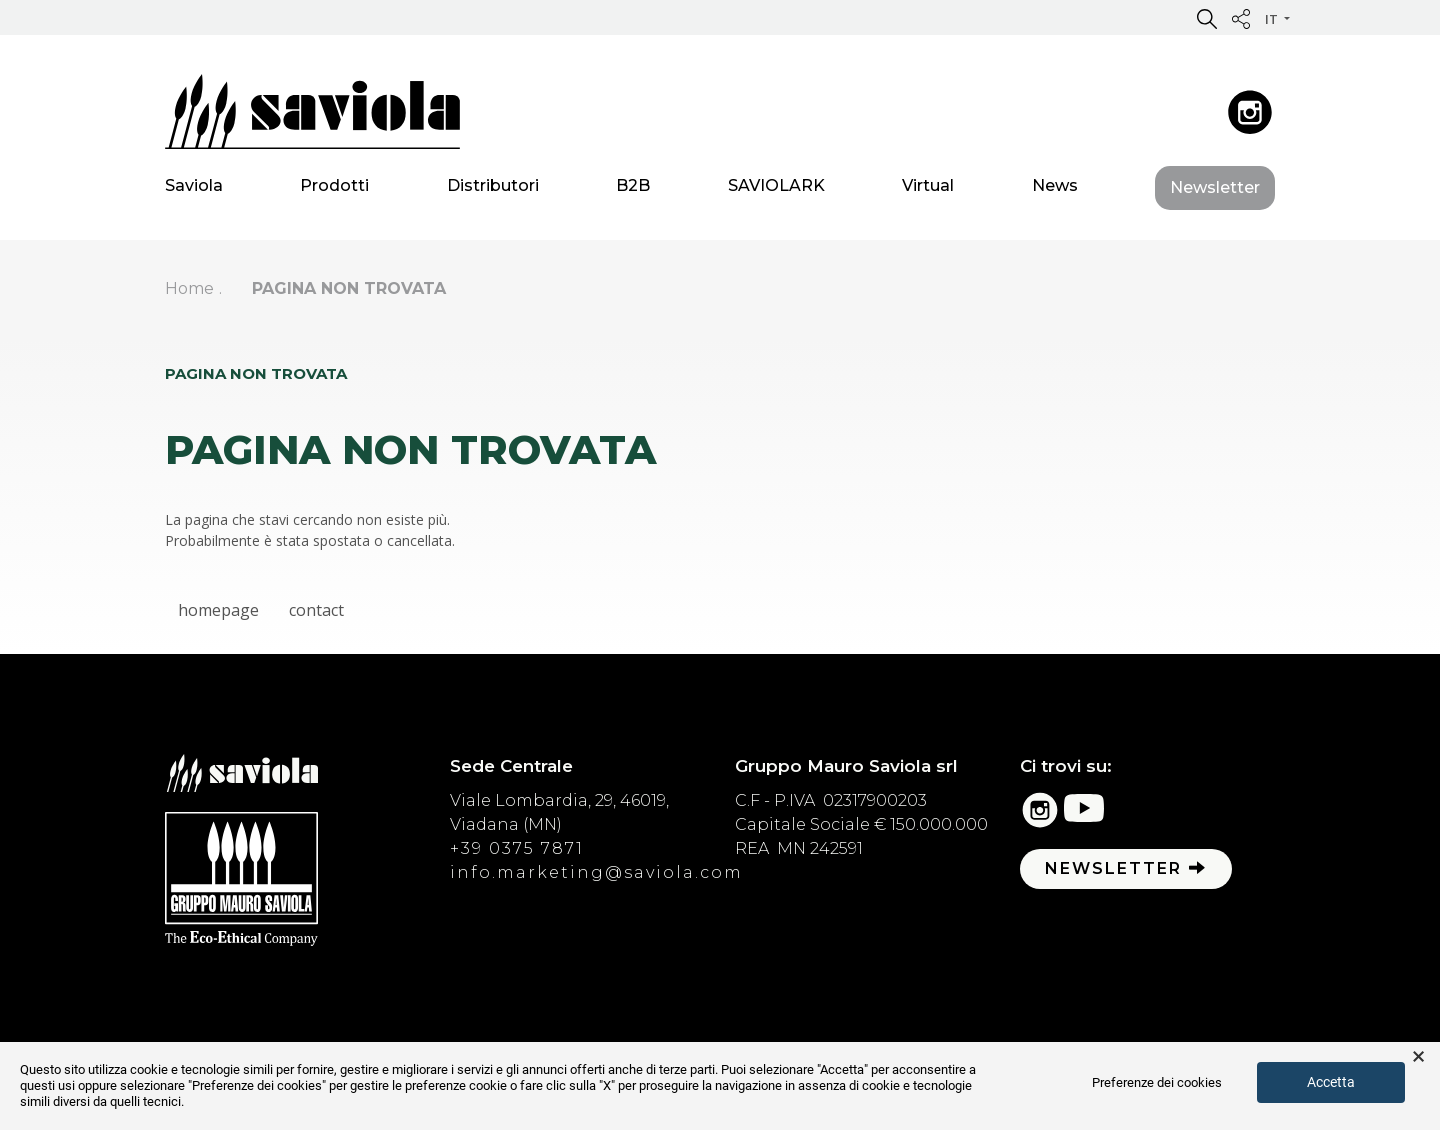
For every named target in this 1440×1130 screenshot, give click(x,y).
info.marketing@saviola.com (596, 872)
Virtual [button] (928, 189)
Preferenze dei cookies (1157, 1082)
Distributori (493, 189)
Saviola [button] (194, 189)
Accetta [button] (1331, 1082)
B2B (633, 189)
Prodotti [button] (334, 189)
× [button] (1418, 1057)
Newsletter (1215, 191)
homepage (218, 610)
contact (316, 610)
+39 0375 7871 (517, 848)
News (1055, 189)
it (1273, 19)
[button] (1207, 18)
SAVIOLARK (776, 189)
